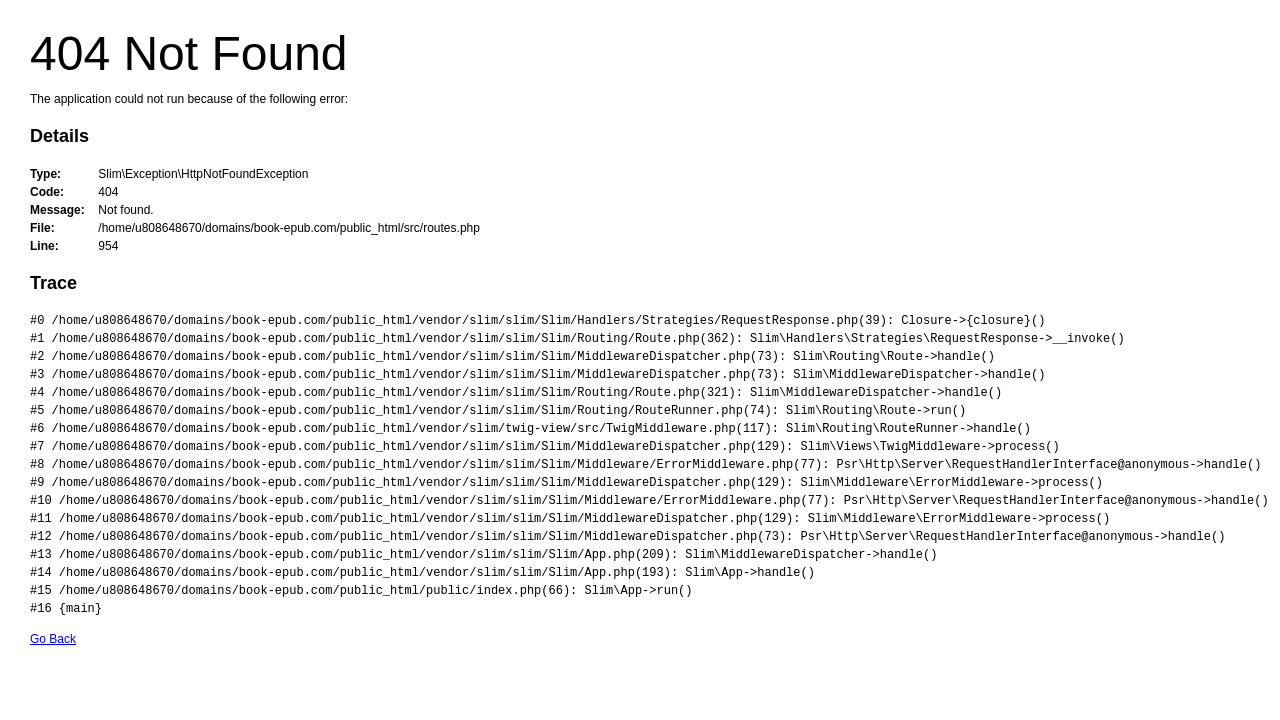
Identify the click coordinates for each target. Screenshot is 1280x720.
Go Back (53, 639)
